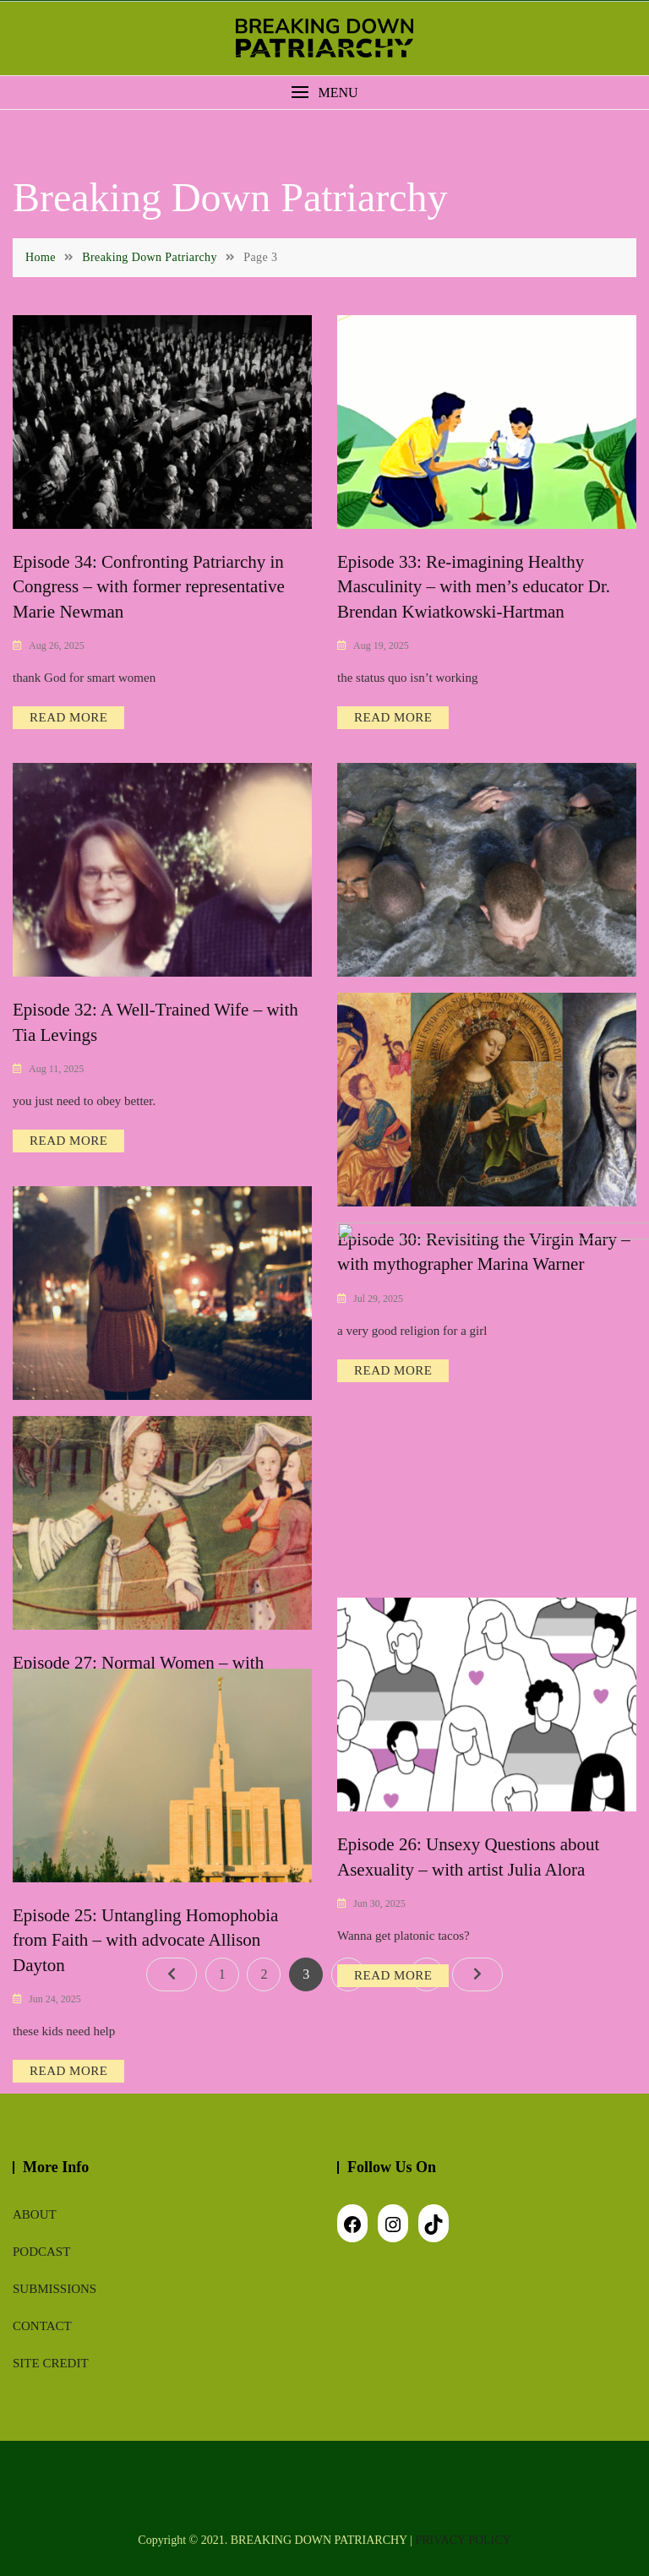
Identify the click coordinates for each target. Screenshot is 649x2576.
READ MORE (68, 717)
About (35, 2214)
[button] (324, 92)
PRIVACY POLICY (463, 2540)
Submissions (54, 2289)
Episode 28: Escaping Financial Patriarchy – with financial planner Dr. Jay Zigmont (473, 1421)
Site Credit (51, 2363)
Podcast (41, 2251)
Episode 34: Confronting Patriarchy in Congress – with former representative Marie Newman (149, 587)
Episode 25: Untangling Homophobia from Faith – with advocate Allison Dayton (145, 1940)
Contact (42, 2326)
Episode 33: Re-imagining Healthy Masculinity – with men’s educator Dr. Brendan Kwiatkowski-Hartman (473, 587)
